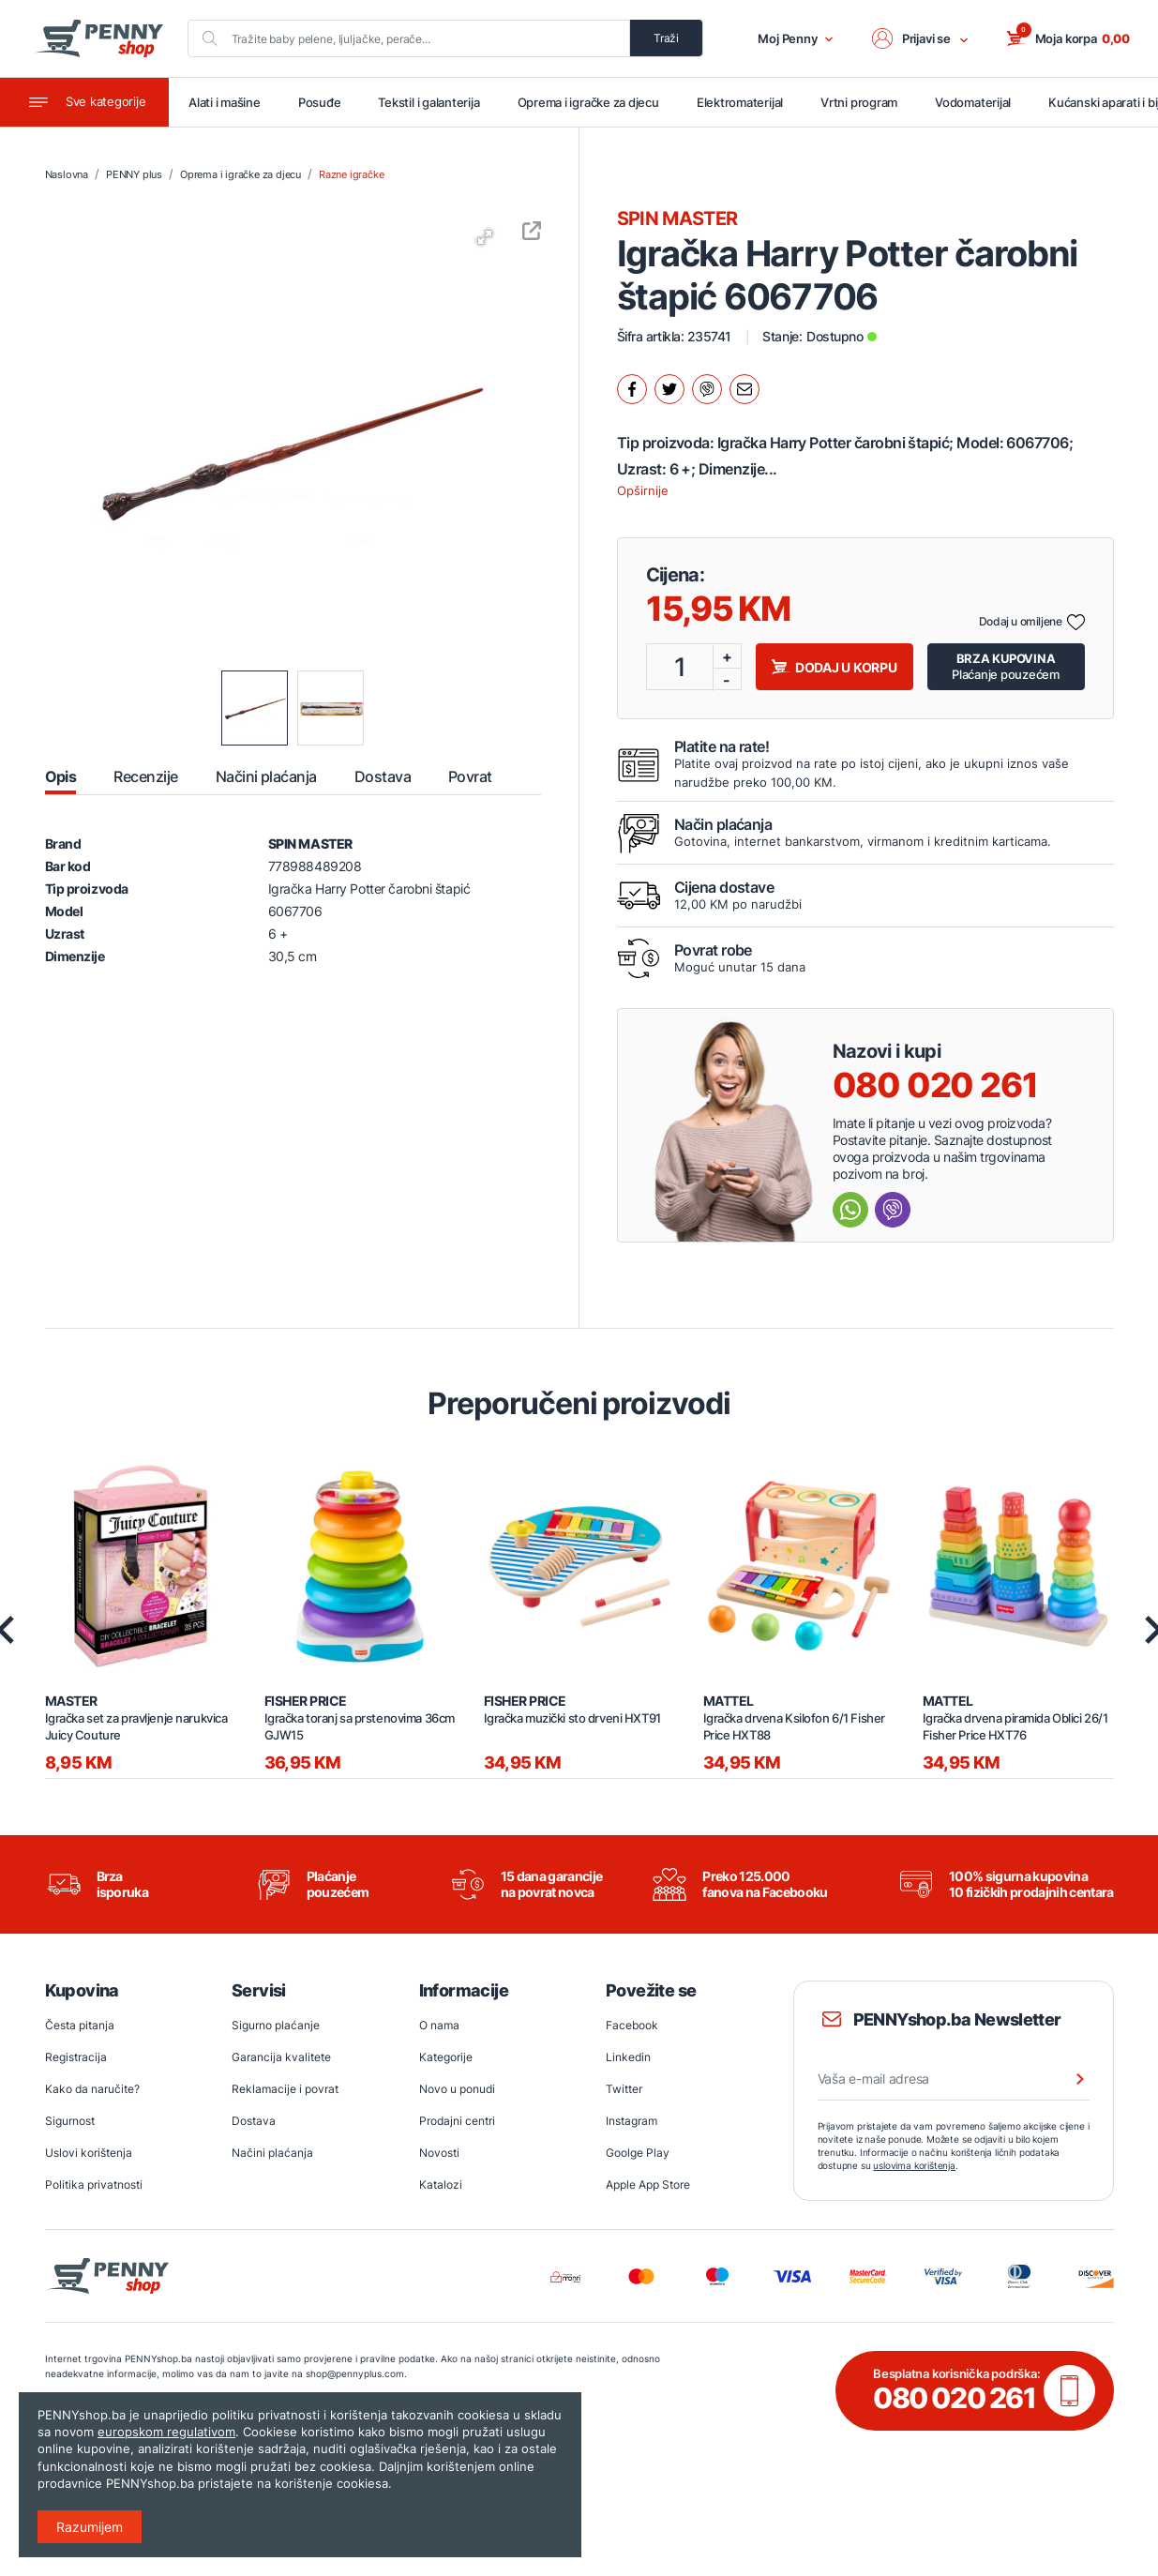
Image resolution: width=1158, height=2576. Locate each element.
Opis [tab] (61, 776)
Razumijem (89, 2527)
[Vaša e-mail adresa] (954, 2079)
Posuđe (319, 102)
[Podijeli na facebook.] (632, 389)
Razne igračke (351, 174)
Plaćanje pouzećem (1006, 666)
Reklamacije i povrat (285, 2089)
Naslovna (66, 174)
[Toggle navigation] (84, 102)
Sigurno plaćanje (276, 2025)
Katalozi (440, 2184)
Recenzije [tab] (145, 776)
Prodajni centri (457, 2121)
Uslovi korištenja (88, 2153)
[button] (921, 38)
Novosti (439, 2153)
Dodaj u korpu (834, 666)
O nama (439, 2025)
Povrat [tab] (470, 776)
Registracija (76, 2057)
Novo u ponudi (457, 2089)
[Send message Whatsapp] (850, 1210)
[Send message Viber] (892, 1210)
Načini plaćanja (272, 2153)
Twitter (624, 2089)
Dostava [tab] (382, 776)
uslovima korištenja (914, 2165)
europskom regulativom (166, 2431)
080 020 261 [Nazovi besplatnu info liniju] (935, 1085)
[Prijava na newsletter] (1068, 2079)
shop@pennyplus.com (355, 2373)
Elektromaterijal (740, 102)
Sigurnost (70, 2121)
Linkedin (628, 2057)
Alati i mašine (224, 102)
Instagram (631, 2121)
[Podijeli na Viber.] (707, 389)
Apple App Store (648, 2184)
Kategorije (446, 2057)
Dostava (254, 2121)
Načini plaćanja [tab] (266, 776)
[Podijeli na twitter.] (669, 389)
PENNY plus (134, 174)
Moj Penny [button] (796, 38)
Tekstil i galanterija (428, 102)
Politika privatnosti (94, 2184)
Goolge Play (637, 2153)
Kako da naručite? (92, 2089)
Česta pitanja (79, 2025)
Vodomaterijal (973, 102)
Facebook (632, 2025)
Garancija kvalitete (281, 2057)
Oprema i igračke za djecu (588, 102)
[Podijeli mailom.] (744, 389)
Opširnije (643, 490)
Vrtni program (858, 102)
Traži (666, 38)
